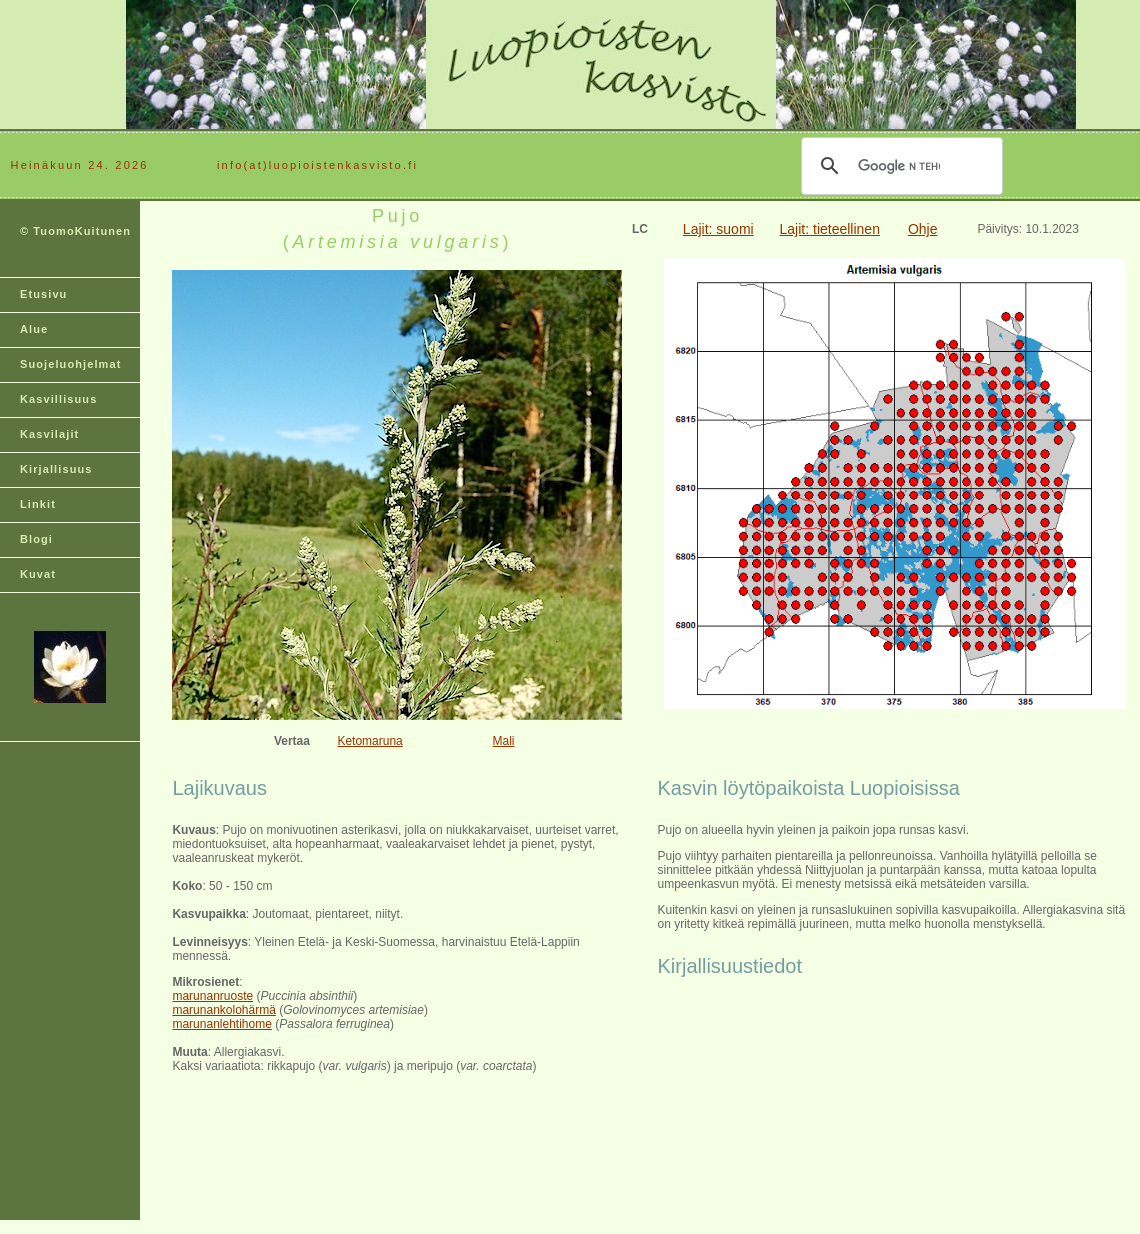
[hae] (899, 166)
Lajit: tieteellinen (830, 229)
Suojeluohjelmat (70, 364)
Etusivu (43, 294)
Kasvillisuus (58, 399)
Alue (34, 329)
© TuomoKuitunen (75, 231)
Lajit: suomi (718, 229)
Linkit (38, 504)
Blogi (36, 539)
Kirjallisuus (56, 469)
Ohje (923, 229)
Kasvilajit (49, 434)
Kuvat (38, 574)
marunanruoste (212, 996)
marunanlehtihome (221, 1024)
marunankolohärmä (223, 1010)
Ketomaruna (369, 741)
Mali (504, 741)
